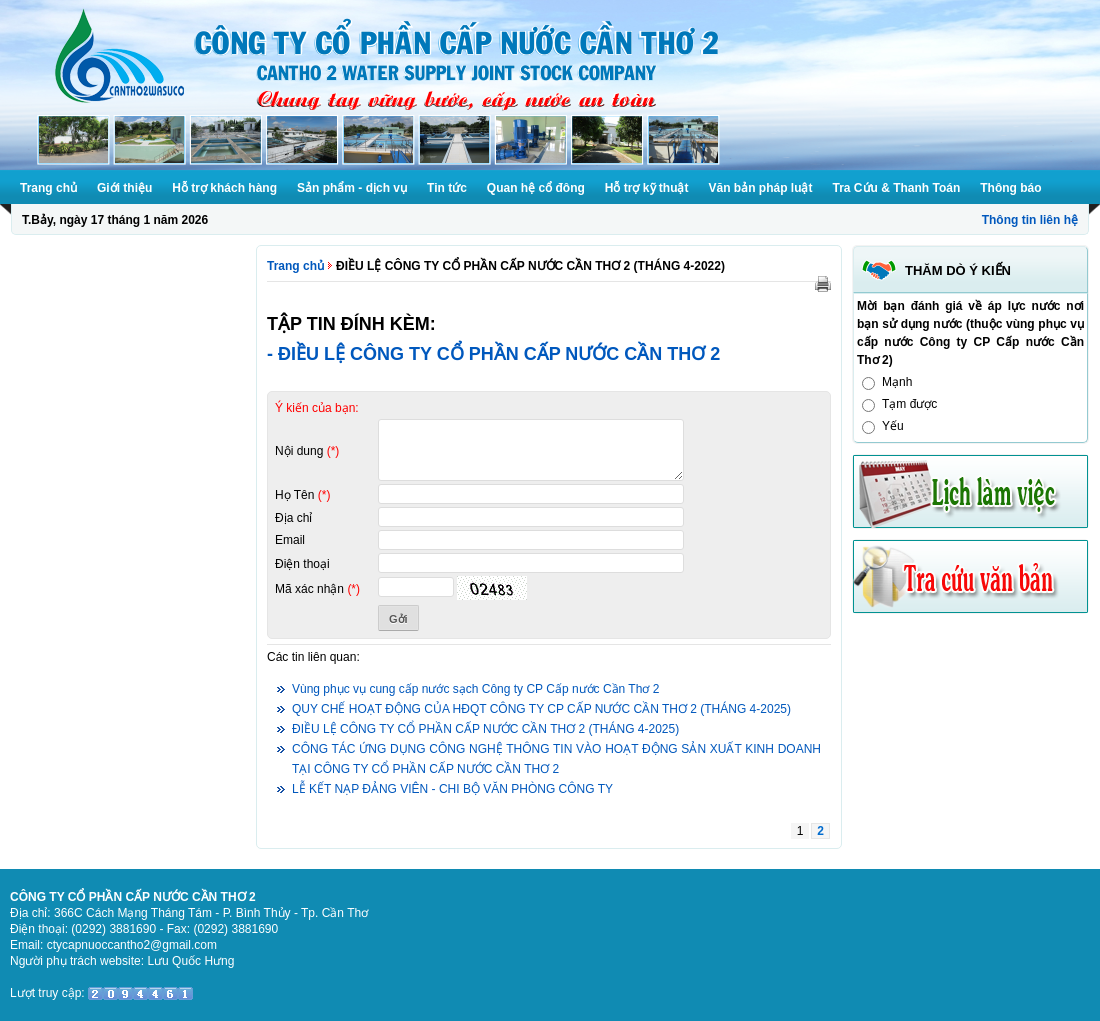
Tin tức (447, 188)
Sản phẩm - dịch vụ (352, 188)
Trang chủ (48, 188)
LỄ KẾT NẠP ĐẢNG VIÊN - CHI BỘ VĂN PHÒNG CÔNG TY (452, 789)
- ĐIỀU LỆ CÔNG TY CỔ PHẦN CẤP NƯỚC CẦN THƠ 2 (493, 354)
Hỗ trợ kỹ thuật (647, 188)
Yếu (893, 426)
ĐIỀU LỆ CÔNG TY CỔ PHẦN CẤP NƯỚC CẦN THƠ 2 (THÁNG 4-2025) (485, 729)
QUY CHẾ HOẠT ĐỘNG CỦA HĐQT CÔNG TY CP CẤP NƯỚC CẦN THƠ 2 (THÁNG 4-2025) (541, 709)
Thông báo (1010, 188)
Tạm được (909, 404)
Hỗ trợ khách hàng (224, 188)
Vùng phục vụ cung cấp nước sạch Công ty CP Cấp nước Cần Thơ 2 (475, 689)
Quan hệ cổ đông (536, 188)
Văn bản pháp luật (761, 188)
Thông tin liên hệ (1030, 220)
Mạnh (897, 382)
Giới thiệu (124, 188)
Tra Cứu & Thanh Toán (897, 188)
